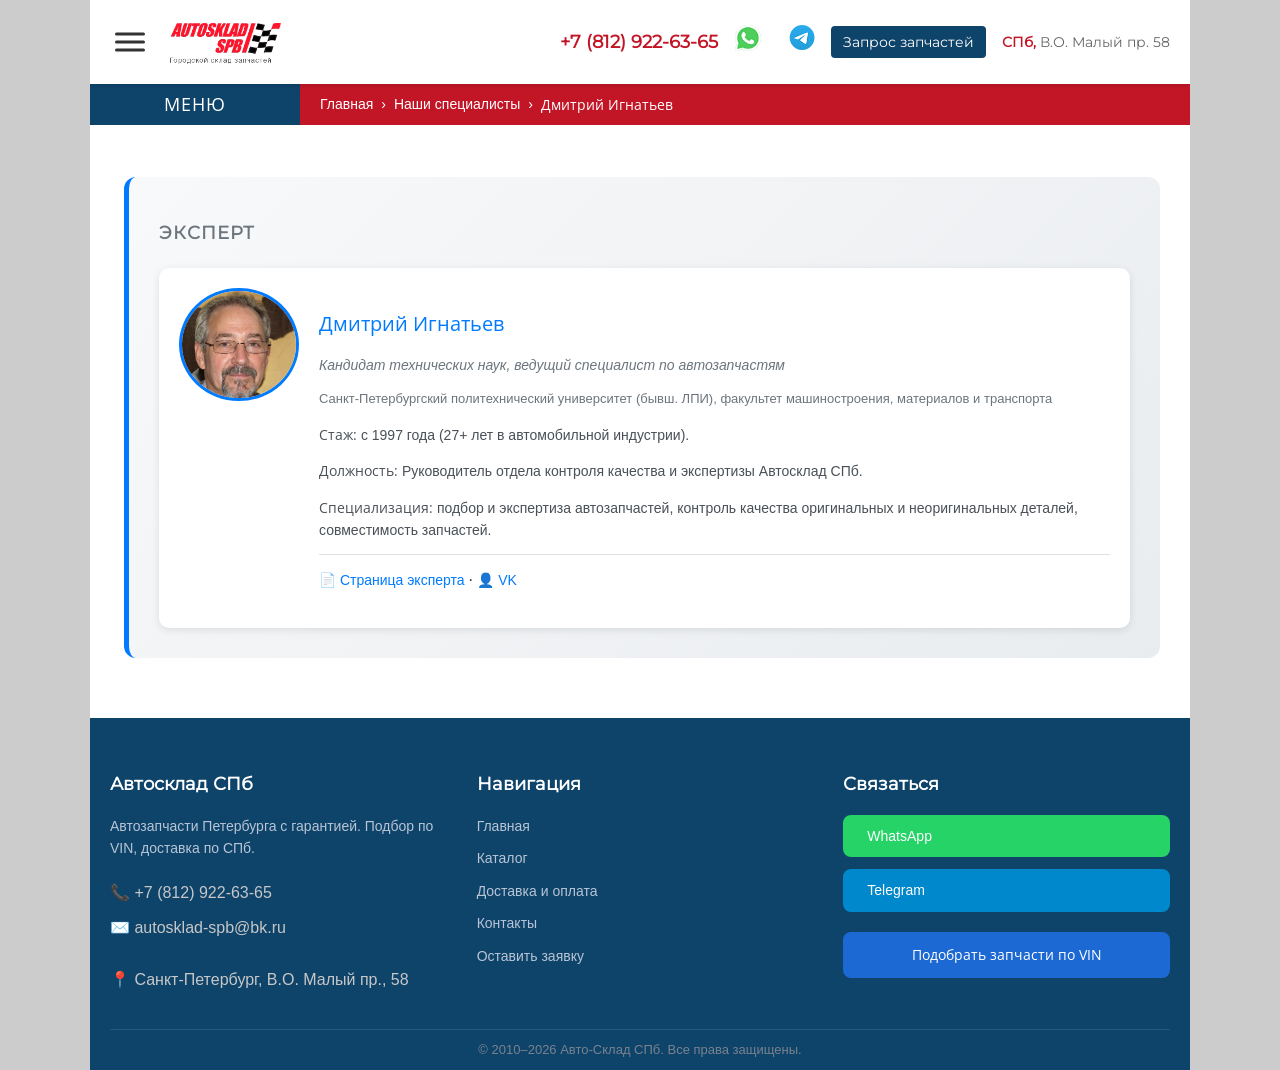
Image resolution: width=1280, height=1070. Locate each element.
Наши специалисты (463, 104)
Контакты (510, 922)
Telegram (898, 889)
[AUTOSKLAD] (225, 42)
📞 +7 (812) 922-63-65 (190, 892)
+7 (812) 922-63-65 (639, 42)
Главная (348, 104)
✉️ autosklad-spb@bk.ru (202, 927)
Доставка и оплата (541, 890)
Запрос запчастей (908, 42)
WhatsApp (901, 835)
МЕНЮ (195, 104)
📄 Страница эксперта (398, 579)
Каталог (504, 857)
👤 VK (505, 579)
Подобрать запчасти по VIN (1007, 954)
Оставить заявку (534, 955)
